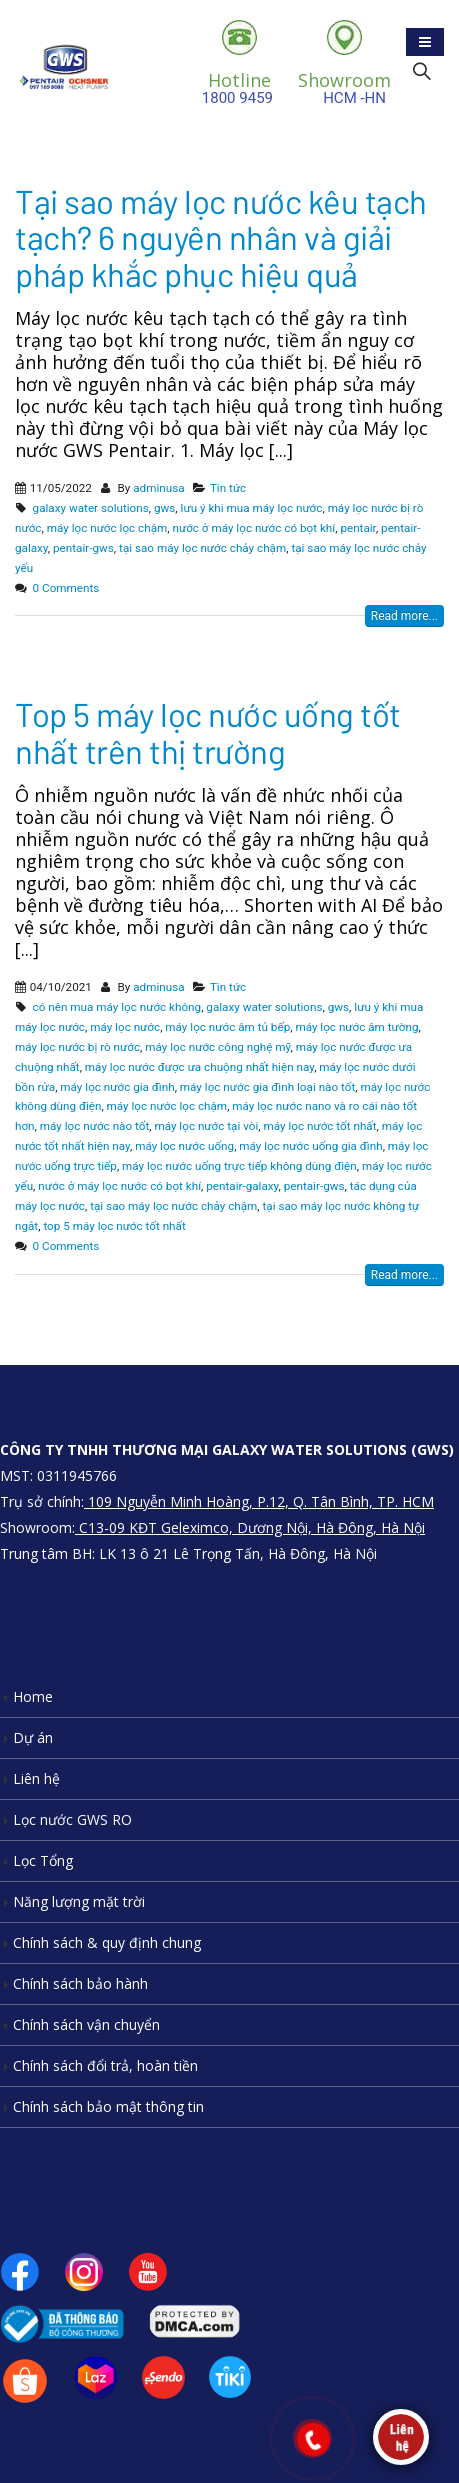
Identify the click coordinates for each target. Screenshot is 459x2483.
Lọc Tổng (43, 1860)
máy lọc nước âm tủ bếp (227, 1027)
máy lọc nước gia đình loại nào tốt (267, 1087)
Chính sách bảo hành (80, 1983)
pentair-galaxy (242, 1186)
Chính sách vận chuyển (86, 2024)
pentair (358, 528)
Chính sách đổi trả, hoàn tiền (105, 2065)
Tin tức (228, 488)
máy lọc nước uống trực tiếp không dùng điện (239, 1166)
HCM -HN (344, 87)
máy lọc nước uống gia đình (310, 1146)
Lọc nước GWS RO (72, 1819)
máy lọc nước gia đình (117, 1087)
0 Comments (66, 588)
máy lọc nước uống (184, 1146)
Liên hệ (36, 1778)
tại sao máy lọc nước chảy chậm (202, 548)
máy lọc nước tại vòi (206, 1126)
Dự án (33, 1737)
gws (164, 508)
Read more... (404, 616)
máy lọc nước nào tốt (94, 1126)
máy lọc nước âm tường (356, 1027)
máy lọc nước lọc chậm (107, 528)
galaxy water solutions (91, 508)
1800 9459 (240, 87)
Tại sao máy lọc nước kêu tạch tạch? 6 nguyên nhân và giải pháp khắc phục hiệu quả (221, 237)
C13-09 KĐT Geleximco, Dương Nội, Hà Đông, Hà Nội (250, 1527)
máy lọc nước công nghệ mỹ (217, 1047)
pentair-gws (83, 548)
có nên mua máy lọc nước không (117, 1007)
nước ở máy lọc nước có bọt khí (253, 528)
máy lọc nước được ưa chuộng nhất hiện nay (199, 1067)
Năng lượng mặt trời (79, 1901)
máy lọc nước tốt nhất (320, 1126)
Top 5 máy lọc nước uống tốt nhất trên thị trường (208, 732)
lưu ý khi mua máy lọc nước (252, 508)
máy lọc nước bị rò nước (77, 1047)
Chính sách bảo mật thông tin (108, 2106)
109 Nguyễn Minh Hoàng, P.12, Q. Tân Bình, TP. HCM (259, 1501)
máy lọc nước (125, 1027)
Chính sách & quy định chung (107, 1942)
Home (33, 1696)
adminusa (158, 488)
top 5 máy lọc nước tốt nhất (114, 1226)
